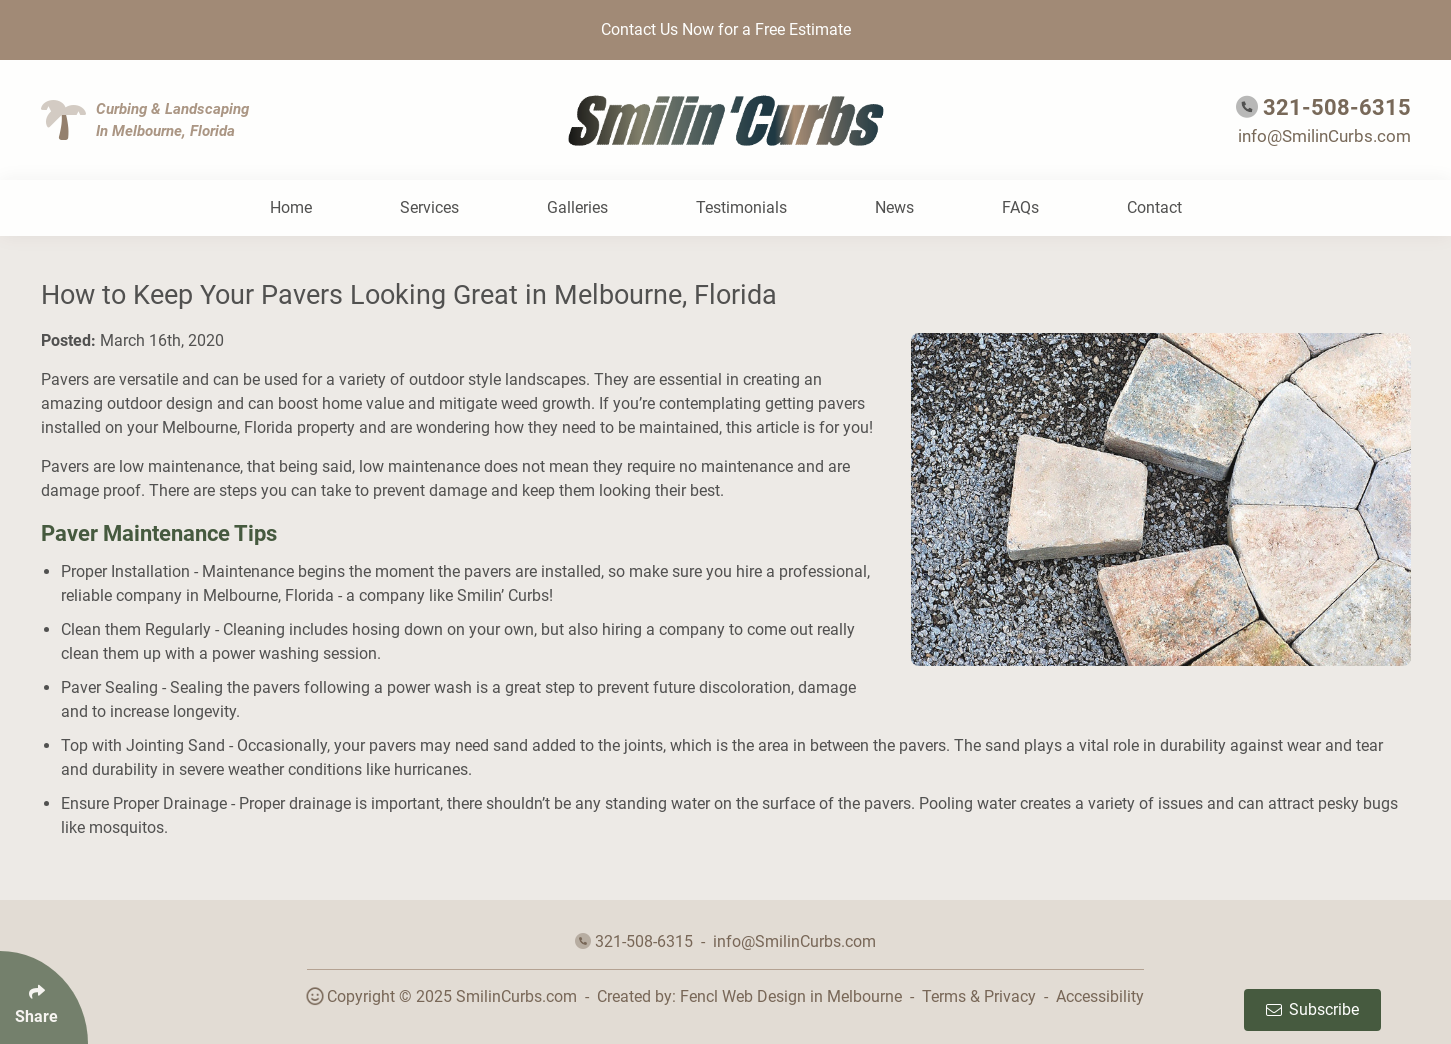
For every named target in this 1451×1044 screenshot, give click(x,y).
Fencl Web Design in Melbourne (791, 996)
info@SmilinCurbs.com (1324, 136)
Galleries (577, 207)
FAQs (1020, 207)
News (894, 207)
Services (429, 207)
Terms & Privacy (979, 996)
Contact (1154, 207)
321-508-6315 (1337, 107)
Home (291, 207)
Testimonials (741, 207)
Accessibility (1100, 996)
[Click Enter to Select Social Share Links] (44, 997)
